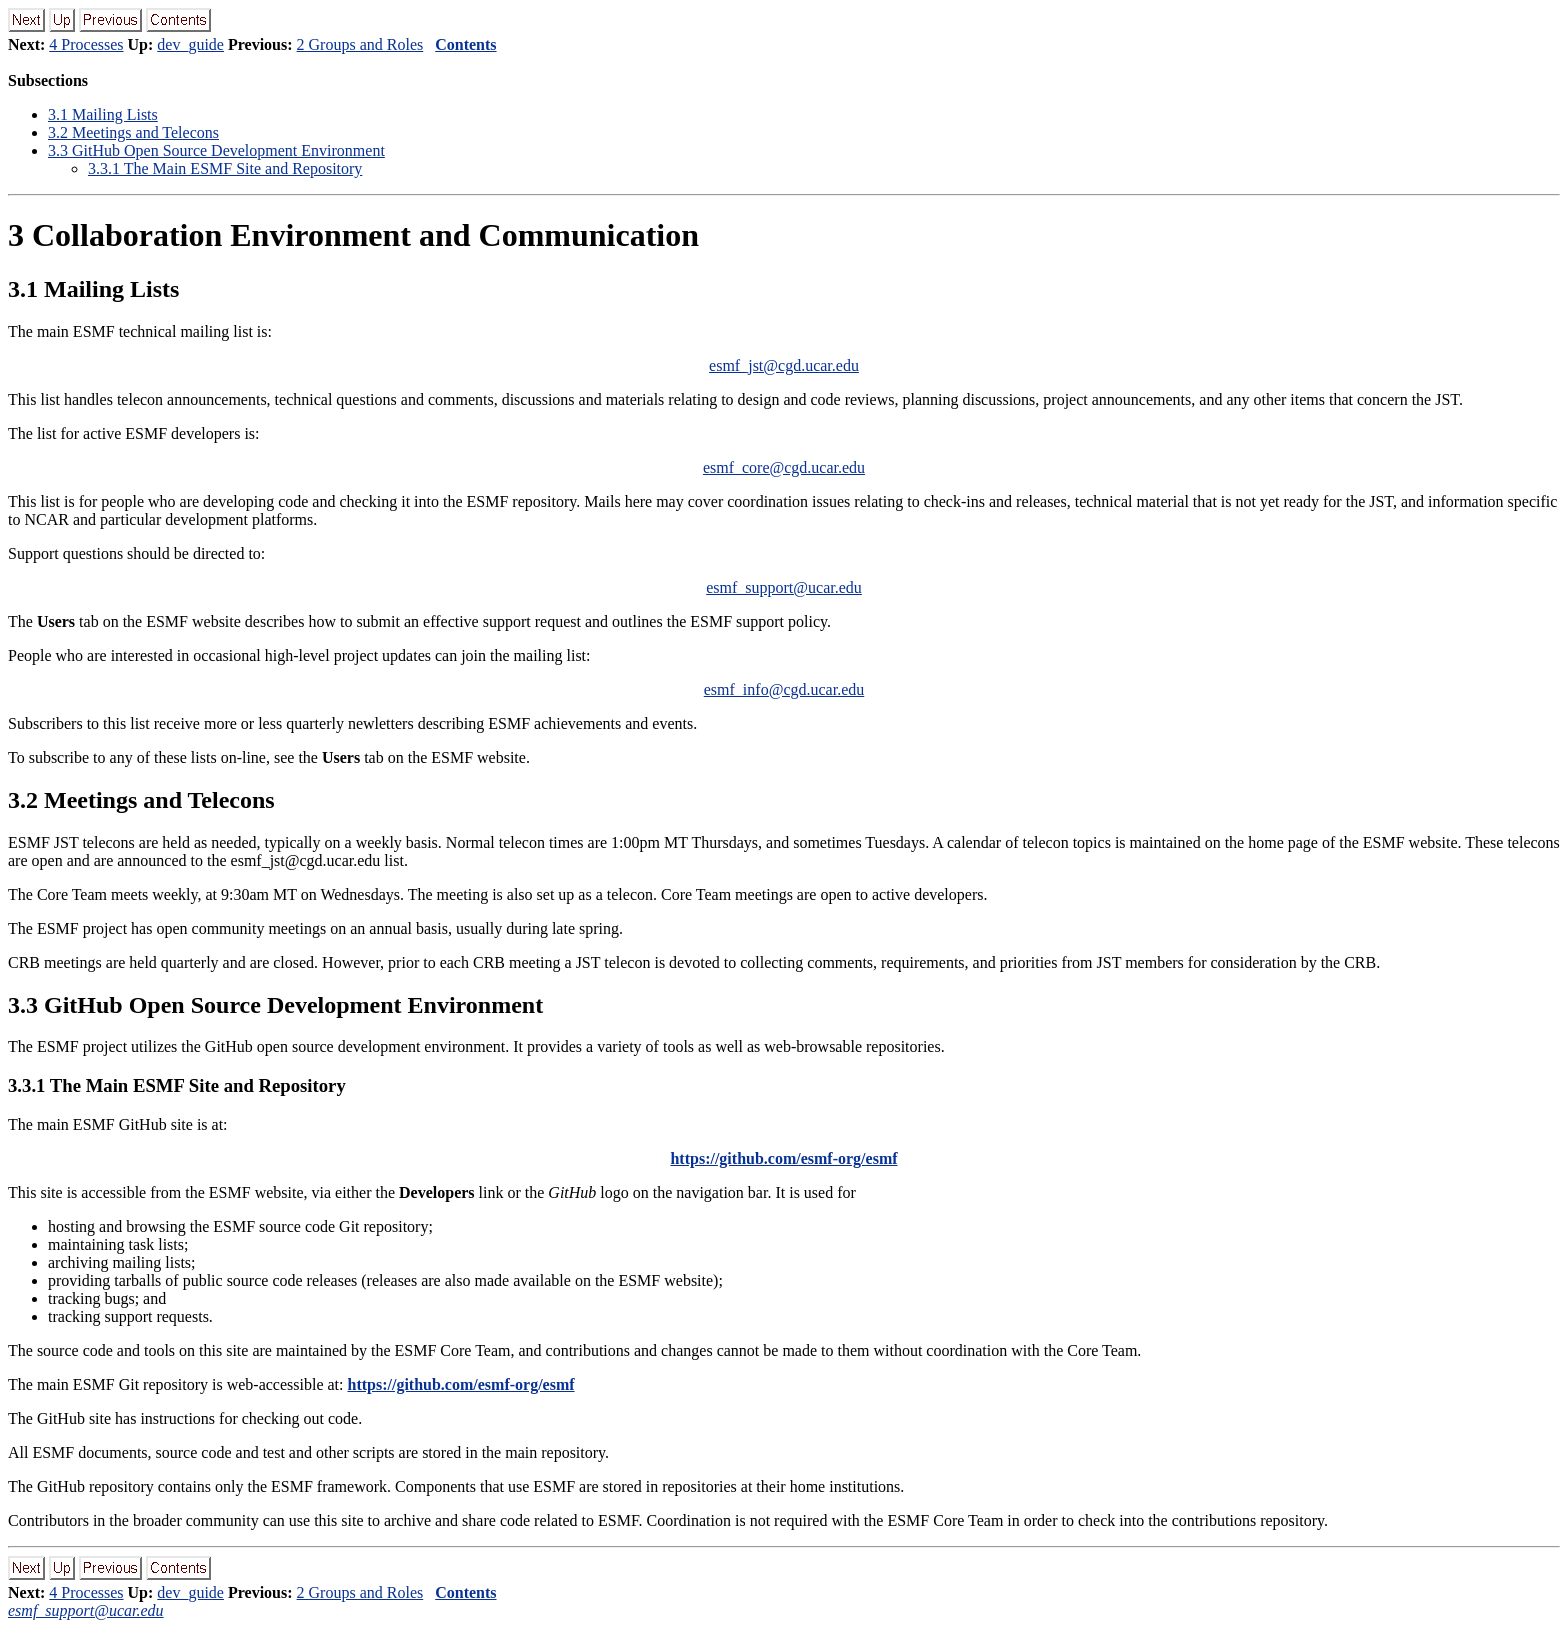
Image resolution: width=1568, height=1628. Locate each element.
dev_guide (190, 44)
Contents (465, 44)
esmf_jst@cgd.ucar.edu (784, 365)
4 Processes (86, 44)
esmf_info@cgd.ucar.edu (784, 689)
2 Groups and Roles (360, 44)
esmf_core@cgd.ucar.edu (784, 467)
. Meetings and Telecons (133, 132)
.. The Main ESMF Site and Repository (225, 168)
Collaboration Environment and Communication (353, 235)
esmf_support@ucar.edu (784, 587)
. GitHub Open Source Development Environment (216, 150)
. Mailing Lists (103, 114)
